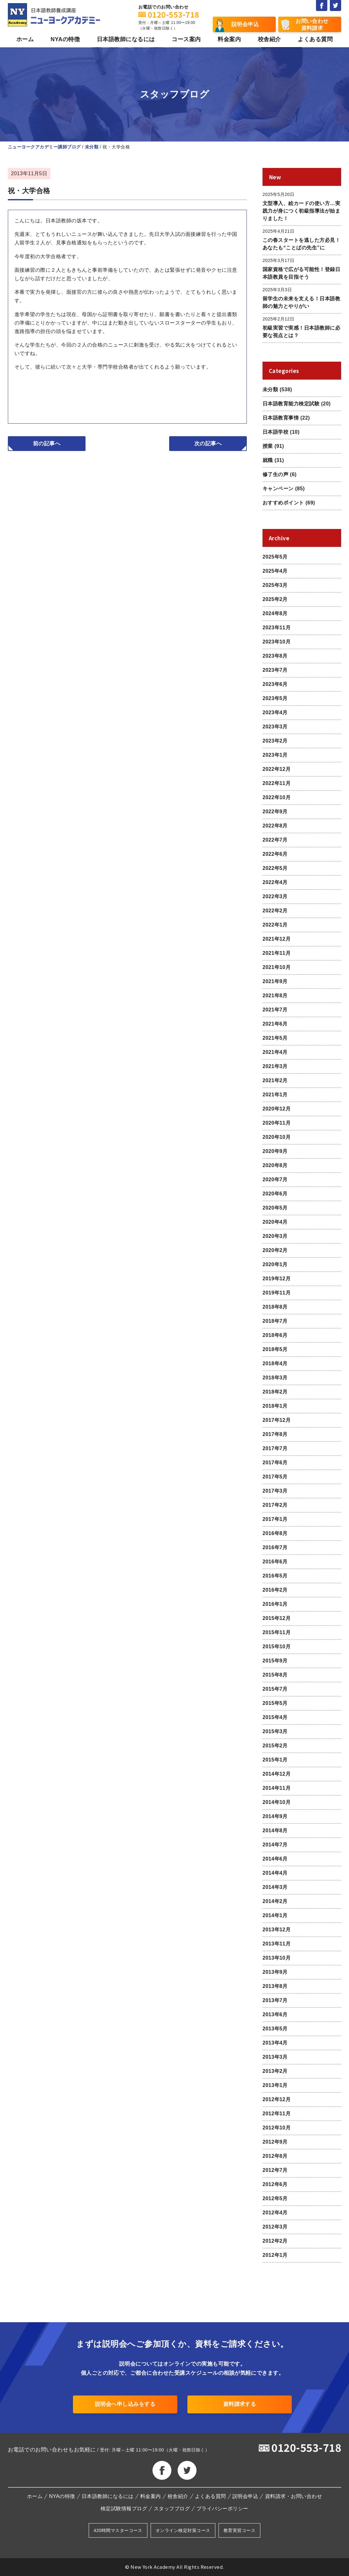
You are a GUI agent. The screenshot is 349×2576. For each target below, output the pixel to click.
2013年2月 (275, 2071)
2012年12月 (277, 2099)
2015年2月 (275, 1745)
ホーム (25, 39)
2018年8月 (275, 1307)
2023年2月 (275, 740)
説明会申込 (245, 24)
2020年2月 (275, 1250)
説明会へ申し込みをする (125, 2404)
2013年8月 (275, 1986)
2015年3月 (275, 1731)
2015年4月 (275, 1717)
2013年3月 (275, 2057)
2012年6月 (275, 2184)
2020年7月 (275, 1179)
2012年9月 (275, 2142)
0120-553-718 (306, 2447)
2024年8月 (275, 613)
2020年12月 (277, 1108)
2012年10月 (277, 2127)
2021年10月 (277, 967)
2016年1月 (275, 1604)
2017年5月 (275, 1476)
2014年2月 (275, 1901)
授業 (268, 446)
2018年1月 (275, 1406)
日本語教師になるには (126, 39)
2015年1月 (275, 1759)
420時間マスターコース (118, 2530)
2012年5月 (275, 2198)
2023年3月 (275, 726)
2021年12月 (277, 939)
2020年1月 (275, 1264)
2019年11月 (277, 1292)
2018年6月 (275, 1335)
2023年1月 (275, 755)
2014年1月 (275, 1915)
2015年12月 (277, 1618)
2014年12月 (277, 1774)
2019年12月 (277, 1278)
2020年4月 (275, 1222)
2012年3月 (275, 2226)
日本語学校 (275, 432)
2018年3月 (275, 1377)
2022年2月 (275, 910)
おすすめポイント (283, 502)
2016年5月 (275, 1575)
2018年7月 (275, 1321)
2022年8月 (275, 825)
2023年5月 (275, 698)
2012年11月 (277, 2113)
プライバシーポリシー (222, 2508)
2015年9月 (275, 1660)
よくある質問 (315, 39)
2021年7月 (275, 1009)
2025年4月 (275, 571)
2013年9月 (275, 1972)
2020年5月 (275, 1207)
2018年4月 (275, 1363)
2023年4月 (275, 712)
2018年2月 (275, 1391)
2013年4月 (275, 2042)
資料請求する (239, 2404)
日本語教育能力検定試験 (291, 403)
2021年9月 (275, 981)
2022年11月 (277, 783)
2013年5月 (275, 2028)
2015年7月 (275, 1689)
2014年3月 (275, 1887)
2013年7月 (275, 2000)
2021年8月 (275, 995)
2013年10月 (277, 1958)
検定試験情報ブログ (124, 2508)
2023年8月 (275, 656)
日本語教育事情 (281, 417)
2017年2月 (275, 1505)
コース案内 (186, 39)
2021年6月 (275, 1024)
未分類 (270, 389)
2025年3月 (275, 585)
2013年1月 (275, 2085)
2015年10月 (277, 1646)
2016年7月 (275, 1547)
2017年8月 (275, 1434)
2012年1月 (275, 2255)
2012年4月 (275, 2212)
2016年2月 (275, 1590)
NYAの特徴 (65, 39)
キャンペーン (278, 488)
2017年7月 (275, 1448)
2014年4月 (275, 1873)
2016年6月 (275, 1561)
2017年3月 (275, 1491)
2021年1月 (275, 1094)
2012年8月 (275, 2156)
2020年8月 (275, 1165)
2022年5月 (275, 868)
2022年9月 (275, 811)
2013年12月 (277, 1929)
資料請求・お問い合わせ (293, 2496)
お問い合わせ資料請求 (312, 24)
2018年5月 (275, 1349)
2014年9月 (275, 1816)
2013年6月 (275, 2014)
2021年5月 (275, 1038)
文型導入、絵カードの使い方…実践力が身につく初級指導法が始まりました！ (301, 211)
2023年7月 (275, 670)
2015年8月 (275, 1674)
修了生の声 (275, 474)
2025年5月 (275, 556)
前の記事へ (46, 444)
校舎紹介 (269, 39)
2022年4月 (275, 882)
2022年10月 (277, 797)
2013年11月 (277, 1943)
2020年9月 (275, 1151)
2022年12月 (277, 769)
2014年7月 (275, 1844)
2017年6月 (275, 1462)
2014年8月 (275, 1830)
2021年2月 (275, 1080)
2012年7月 (275, 2170)
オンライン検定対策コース (183, 2530)
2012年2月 (275, 2241)
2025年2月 (275, 599)
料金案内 (229, 39)
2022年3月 (275, 896)
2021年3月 (275, 1066)
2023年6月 (275, 684)
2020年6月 (275, 1193)
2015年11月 (277, 1632)
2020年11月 (277, 1123)
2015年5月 (275, 1703)
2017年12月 (277, 1420)
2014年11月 (277, 1788)
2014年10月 (277, 1802)
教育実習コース (239, 2530)
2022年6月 (275, 854)
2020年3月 (275, 1236)
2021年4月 (275, 1052)
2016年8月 (275, 1533)
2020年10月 (277, 1137)
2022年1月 (275, 924)
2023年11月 (277, 627)
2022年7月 (275, 840)
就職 (268, 460)
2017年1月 (275, 1519)
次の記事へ (208, 444)
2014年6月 (275, 1858)
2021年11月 (277, 953)
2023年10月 (277, 641)
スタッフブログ (172, 2508)
